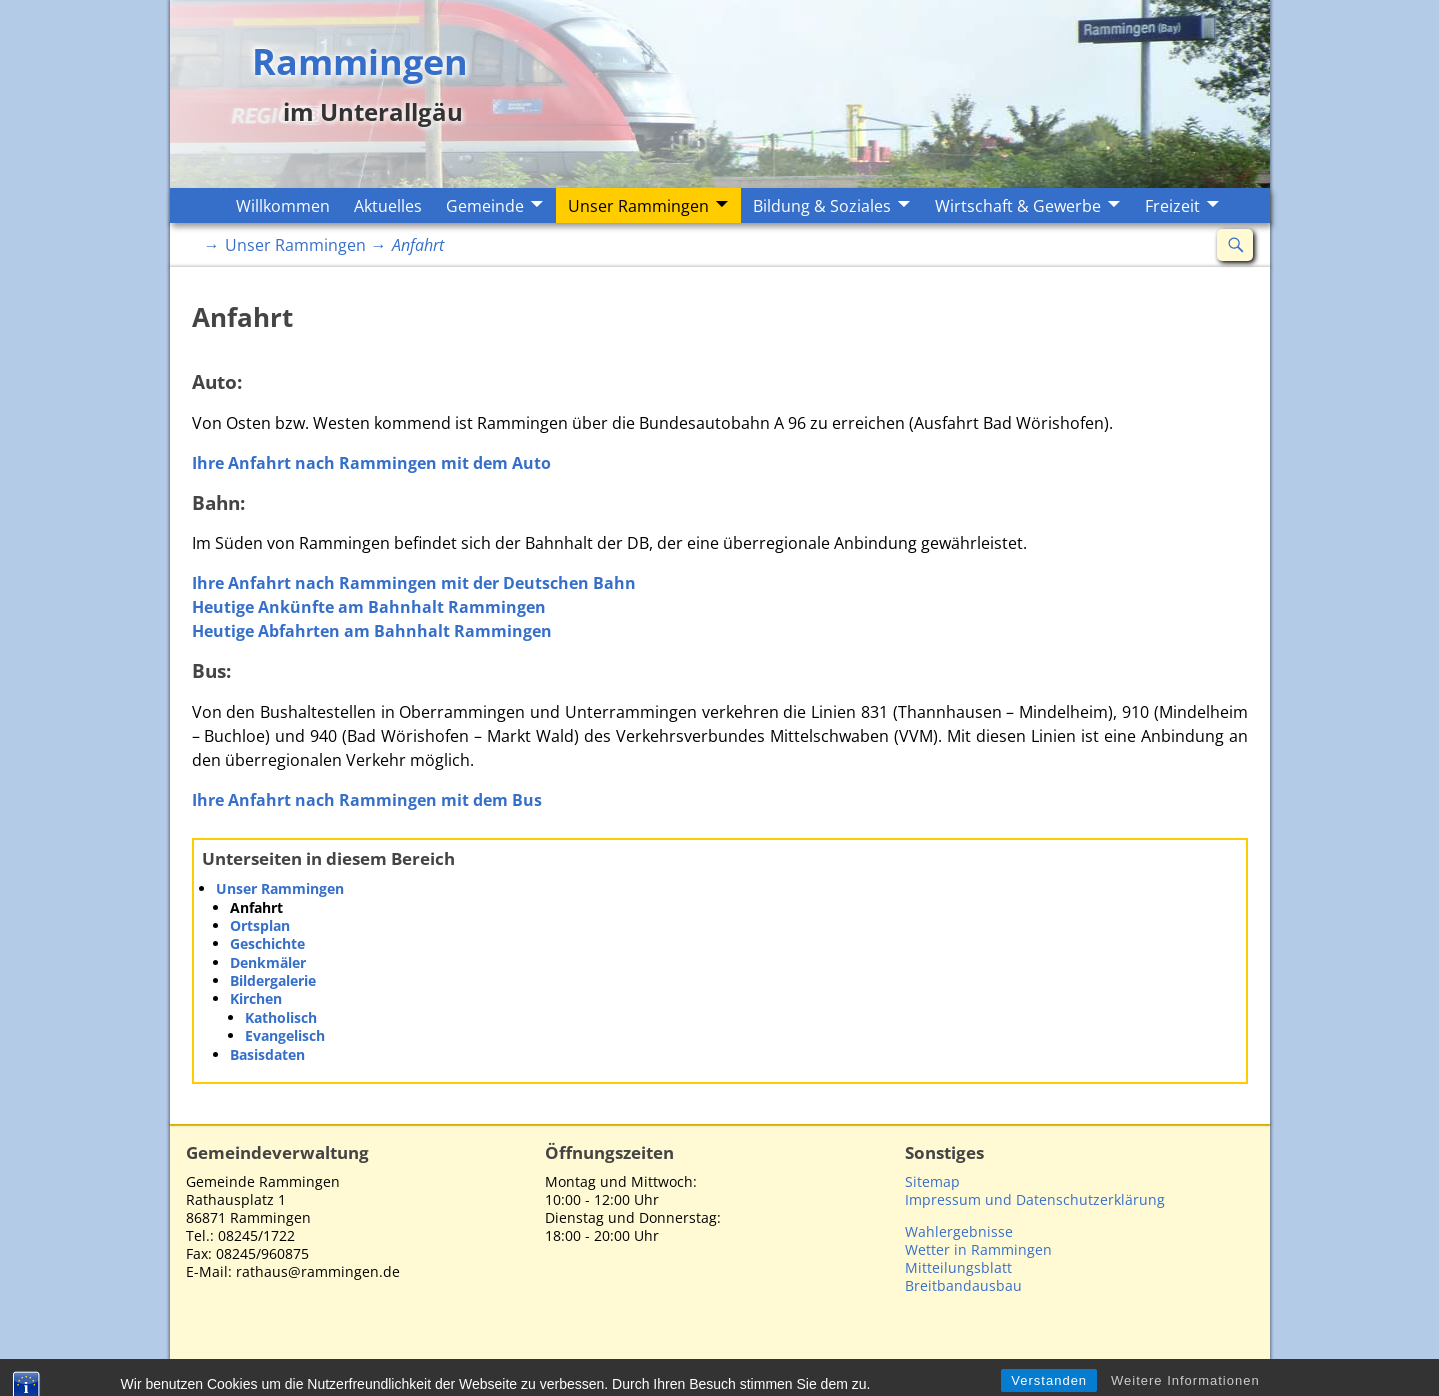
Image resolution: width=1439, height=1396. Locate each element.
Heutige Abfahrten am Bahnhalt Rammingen (372, 631)
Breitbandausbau (963, 1285)
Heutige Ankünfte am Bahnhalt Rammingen (369, 607)
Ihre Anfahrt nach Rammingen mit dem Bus (367, 800)
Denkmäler (268, 962)
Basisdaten (267, 1054)
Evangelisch (285, 1035)
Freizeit (1172, 206)
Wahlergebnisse (959, 1231)
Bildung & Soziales (822, 206)
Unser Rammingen (638, 206)
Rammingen (360, 60)
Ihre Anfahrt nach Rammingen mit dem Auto (371, 463)
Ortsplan (260, 925)
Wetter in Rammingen (978, 1249)
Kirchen (256, 998)
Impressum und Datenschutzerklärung (1035, 1199)
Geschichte (267, 943)
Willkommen (283, 206)
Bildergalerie (273, 980)
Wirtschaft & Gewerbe (1018, 206)
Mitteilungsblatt (958, 1267)
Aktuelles (388, 206)
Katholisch (281, 1017)
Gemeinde (485, 206)
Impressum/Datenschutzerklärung (1126, 1368)
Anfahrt (256, 907)
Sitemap (932, 1181)
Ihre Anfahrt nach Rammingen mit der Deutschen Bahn (414, 583)
